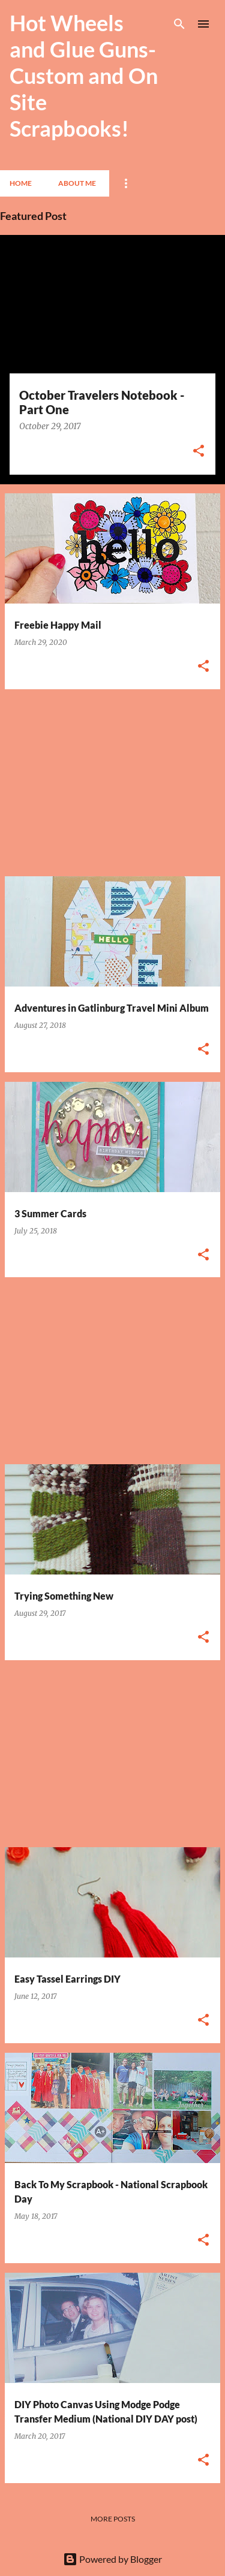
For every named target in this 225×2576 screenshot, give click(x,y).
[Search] (179, 24)
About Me (77, 183)
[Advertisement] (112, 783)
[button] (198, 452)
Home (21, 183)
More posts (113, 2518)
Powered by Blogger (112, 2559)
